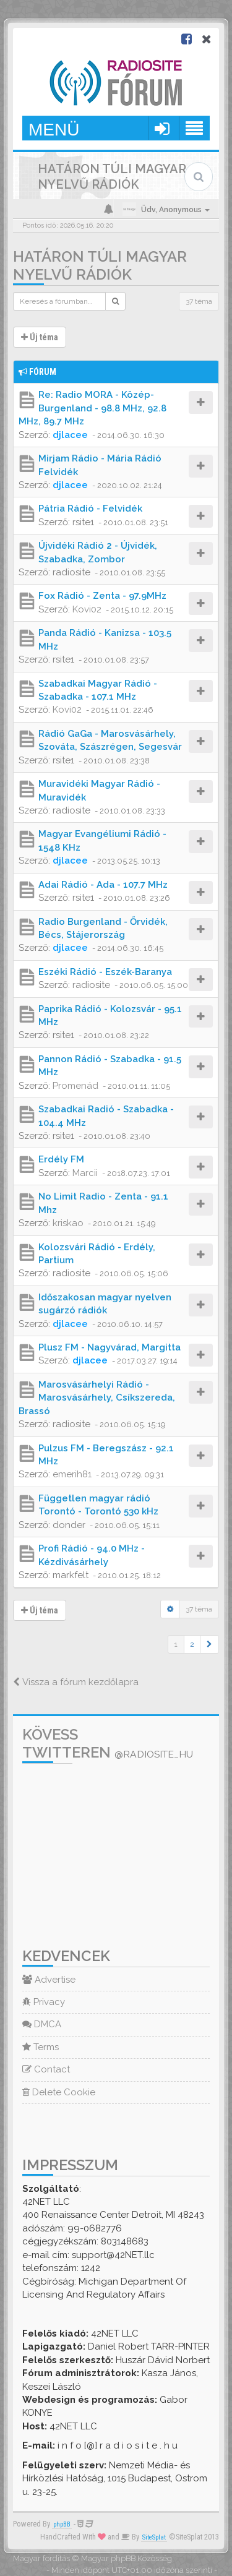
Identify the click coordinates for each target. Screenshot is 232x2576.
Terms (40, 2047)
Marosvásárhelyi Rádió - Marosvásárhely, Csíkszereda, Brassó (97, 1398)
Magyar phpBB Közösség (126, 2558)
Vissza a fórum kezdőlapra (76, 1682)
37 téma (199, 301)
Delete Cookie (58, 2092)
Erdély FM (61, 1159)
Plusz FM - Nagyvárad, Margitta (109, 1347)
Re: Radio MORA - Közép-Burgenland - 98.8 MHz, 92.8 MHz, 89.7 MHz (92, 408)
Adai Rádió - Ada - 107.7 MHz (103, 884)
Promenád (75, 1085)
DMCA (41, 2024)
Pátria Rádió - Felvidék (90, 508)
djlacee (70, 434)
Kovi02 (86, 609)
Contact (46, 2069)
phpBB (62, 2524)
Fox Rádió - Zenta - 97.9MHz (102, 595)
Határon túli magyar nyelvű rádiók (100, 265)
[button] (209, 1644)
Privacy (43, 2001)
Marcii (85, 1173)
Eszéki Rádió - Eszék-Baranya (105, 971)
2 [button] (192, 1644)
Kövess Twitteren (107, 1743)
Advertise (48, 1979)
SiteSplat (154, 2537)
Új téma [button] (39, 337)
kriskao (68, 1223)
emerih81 (72, 1474)
